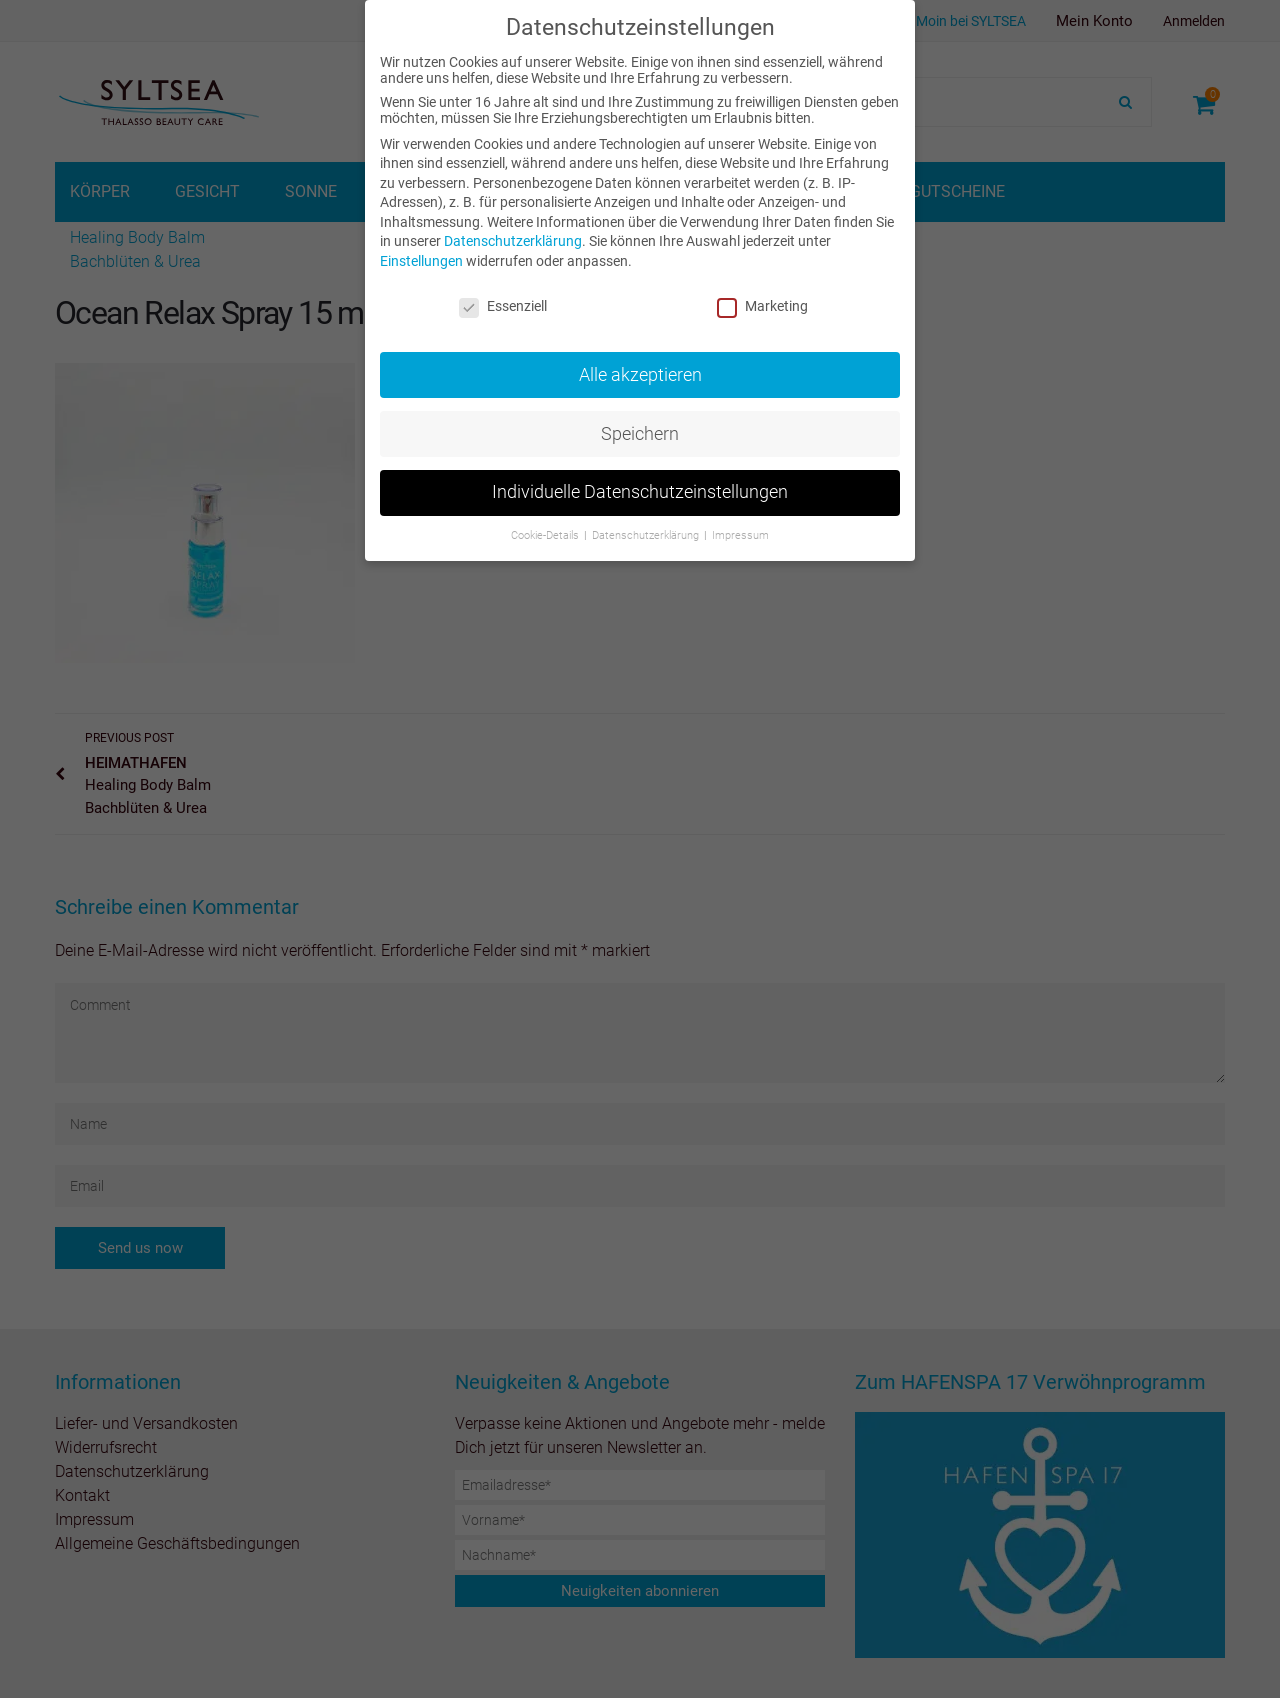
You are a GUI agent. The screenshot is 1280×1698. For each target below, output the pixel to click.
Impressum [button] (740, 535)
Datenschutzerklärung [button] (647, 535)
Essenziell (503, 306)
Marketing (762, 306)
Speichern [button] (640, 434)
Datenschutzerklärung (513, 241)
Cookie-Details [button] (546, 535)
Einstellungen (421, 261)
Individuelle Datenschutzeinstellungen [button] (640, 492)
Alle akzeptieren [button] (640, 375)
